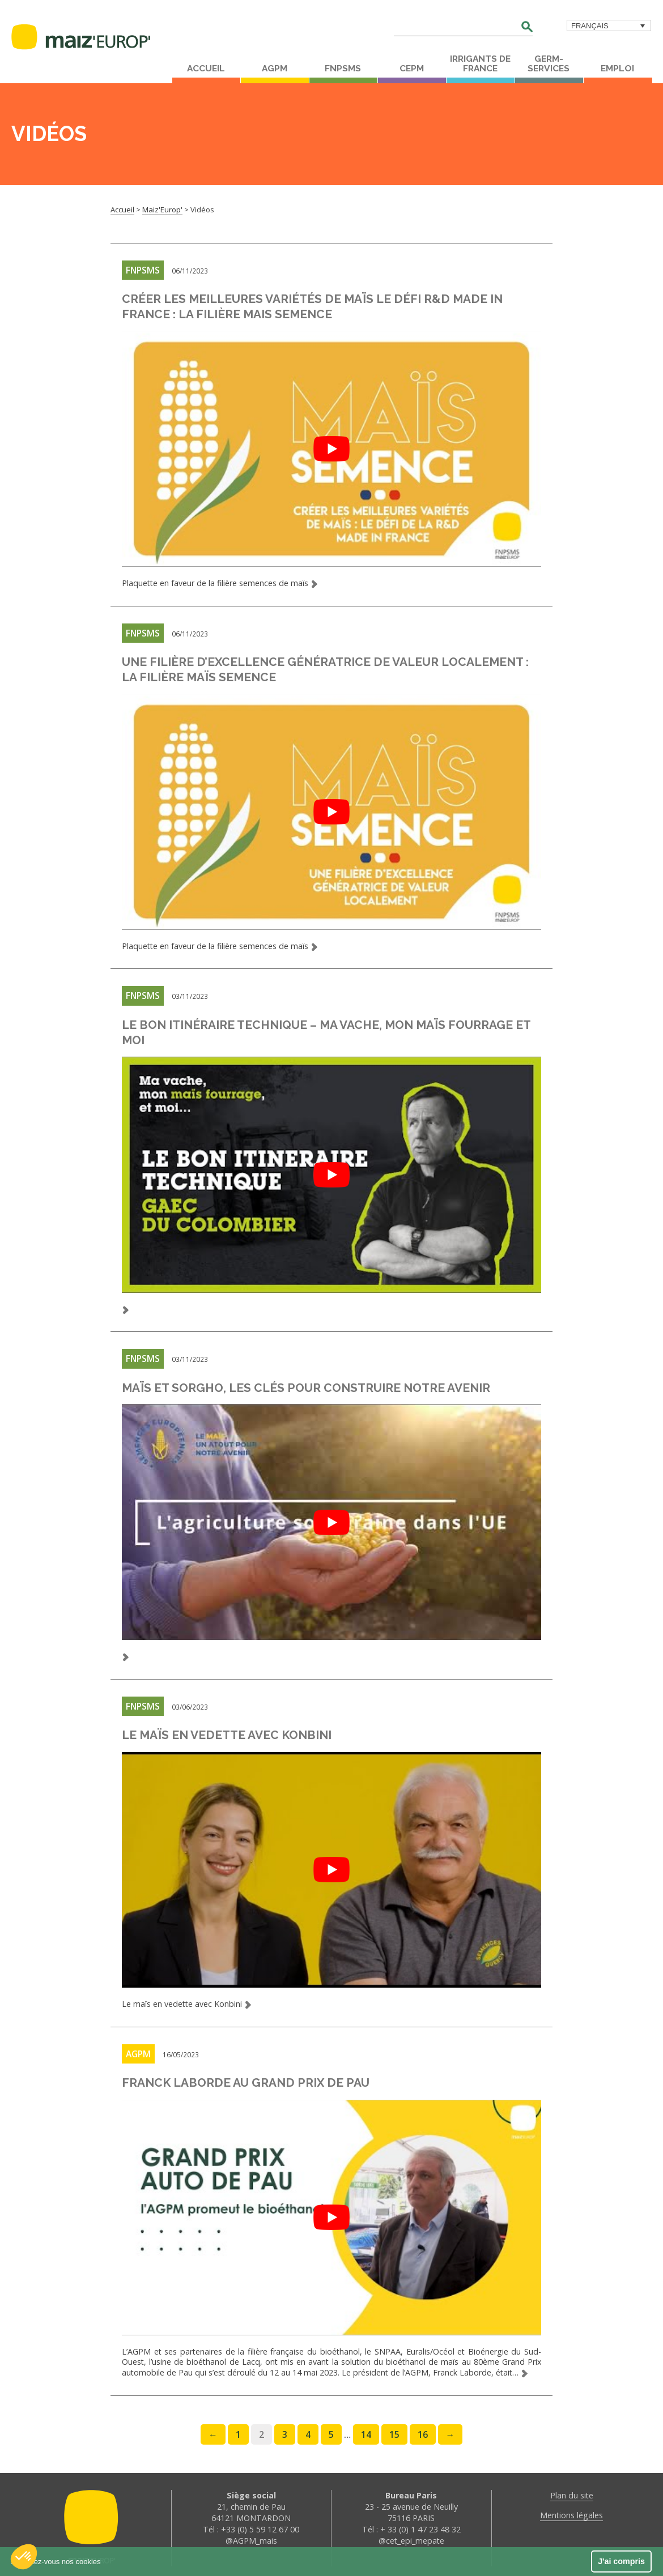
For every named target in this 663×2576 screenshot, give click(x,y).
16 (423, 2426)
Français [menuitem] (590, 26)
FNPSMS (343, 68)
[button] (23, 2556)
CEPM (412, 68)
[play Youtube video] (333, 447)
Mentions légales (571, 2507)
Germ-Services (549, 64)
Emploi (617, 68)
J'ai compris (621, 2561)
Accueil (206, 68)
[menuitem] (609, 25)
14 (366, 2426)
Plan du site (571, 2488)
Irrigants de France (480, 64)
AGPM (274, 68)
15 (394, 2426)
